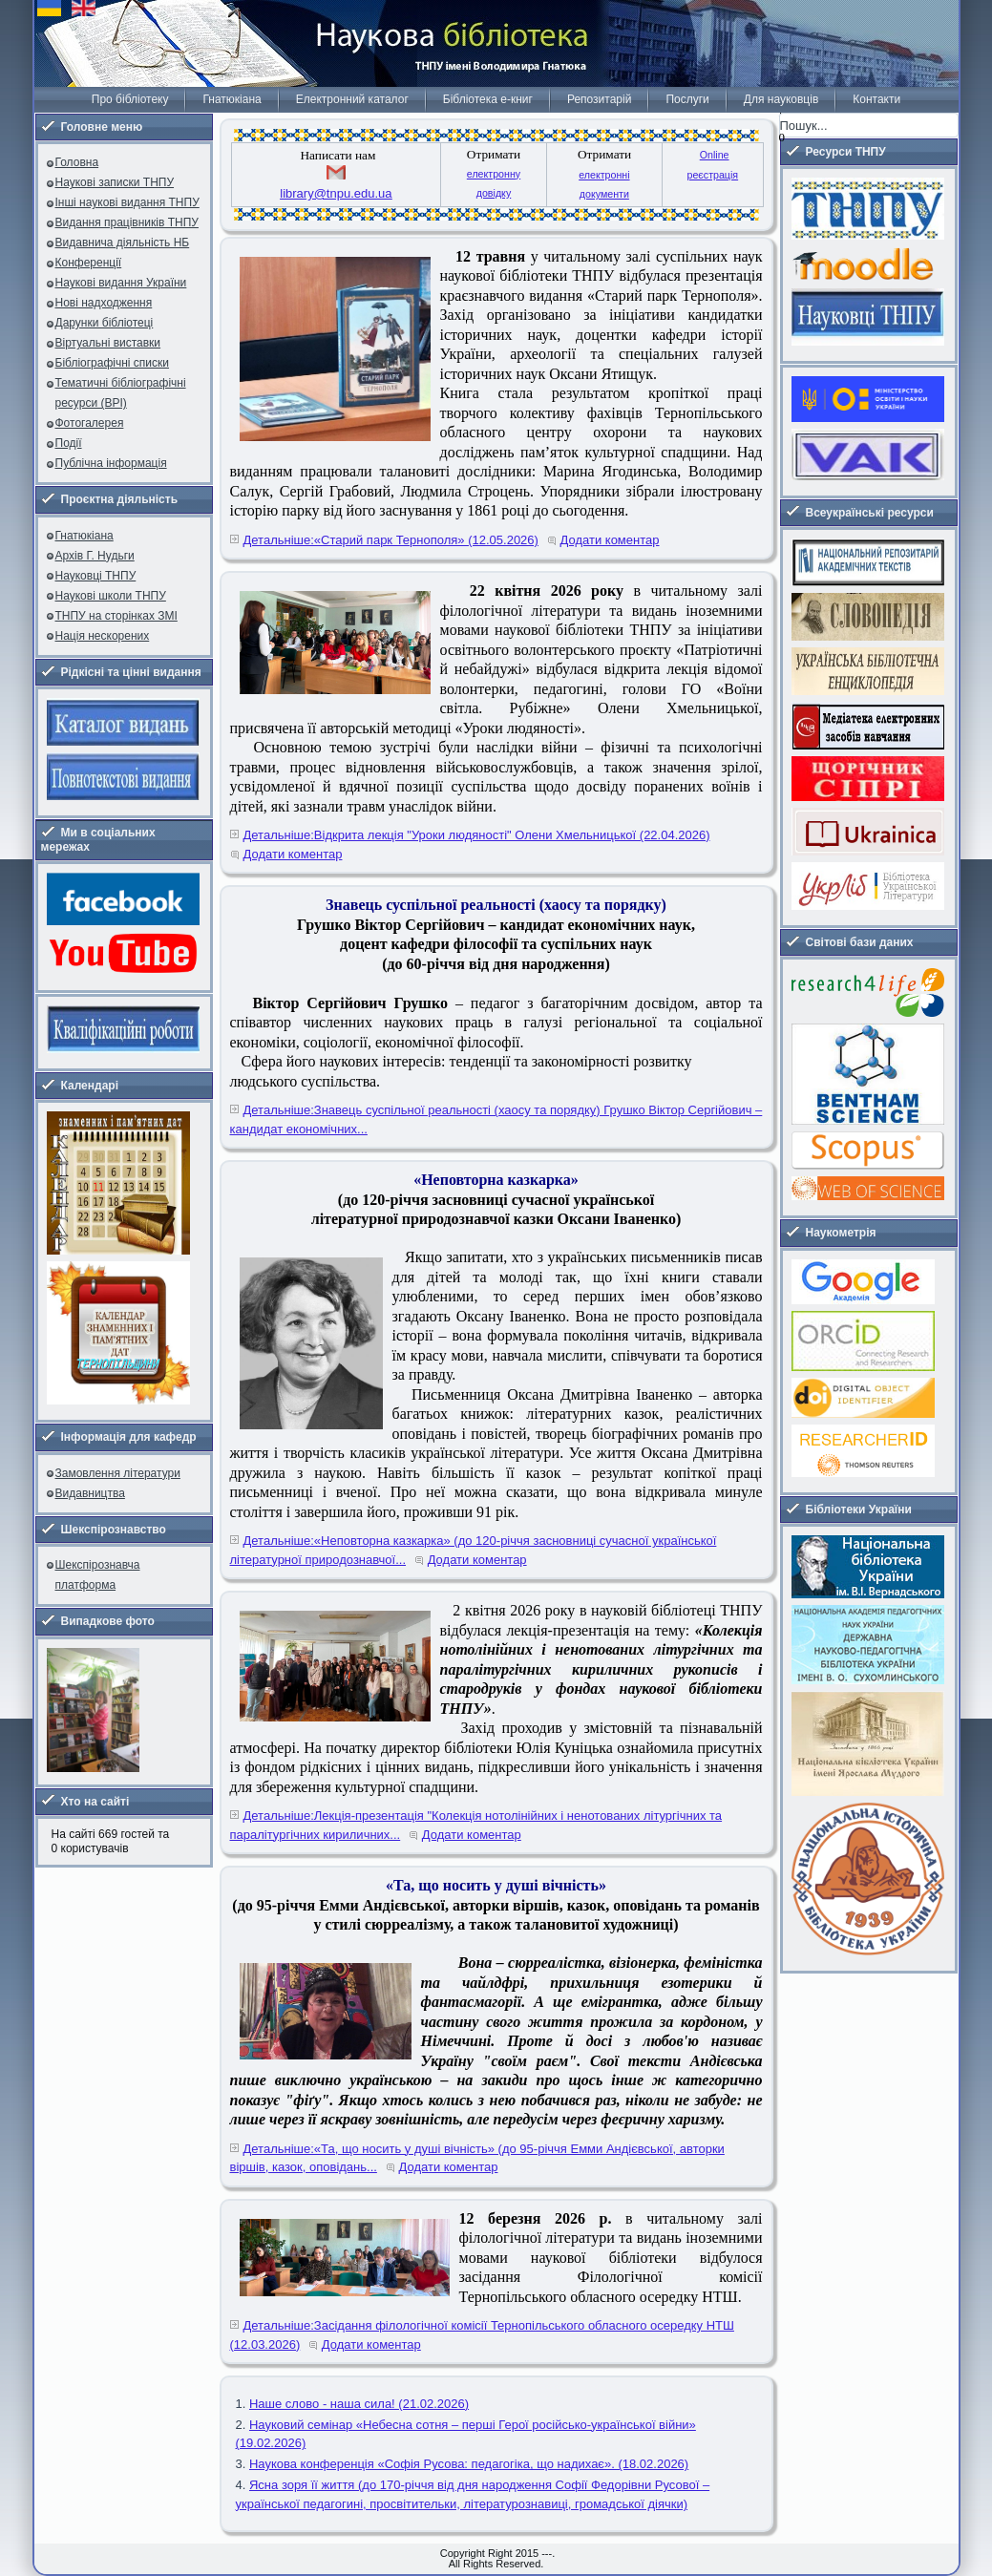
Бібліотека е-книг (488, 99)
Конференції (88, 262)
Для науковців (781, 99)
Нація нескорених (102, 636)
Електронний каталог (352, 99)
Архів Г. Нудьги (95, 555)
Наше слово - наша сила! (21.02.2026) (359, 2404)
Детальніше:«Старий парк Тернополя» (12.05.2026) (390, 540)
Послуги (686, 99)
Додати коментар (610, 540)
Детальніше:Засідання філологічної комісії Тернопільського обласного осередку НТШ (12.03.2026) (482, 2335)
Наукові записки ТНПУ (115, 182)
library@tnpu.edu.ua (335, 193)
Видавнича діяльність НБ (122, 242)
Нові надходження (104, 302)
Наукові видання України (121, 282)
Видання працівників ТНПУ (127, 222)
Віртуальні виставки (108, 342)
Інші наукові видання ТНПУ (127, 202)
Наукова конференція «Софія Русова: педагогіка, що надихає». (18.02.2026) (468, 2464)
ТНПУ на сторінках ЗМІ (116, 616)
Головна (77, 162)
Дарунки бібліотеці (104, 322)
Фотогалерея (89, 423)
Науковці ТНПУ (96, 575)
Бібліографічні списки (112, 363)
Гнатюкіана (231, 99)
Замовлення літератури (117, 1473)
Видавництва (90, 1493)
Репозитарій (599, 99)
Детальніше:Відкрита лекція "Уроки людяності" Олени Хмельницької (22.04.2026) (476, 835)
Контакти (876, 99)
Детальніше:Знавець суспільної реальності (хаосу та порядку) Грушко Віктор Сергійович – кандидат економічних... (496, 1119)
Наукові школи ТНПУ (110, 595)
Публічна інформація (111, 463)
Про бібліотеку (130, 99)
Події (68, 443)
